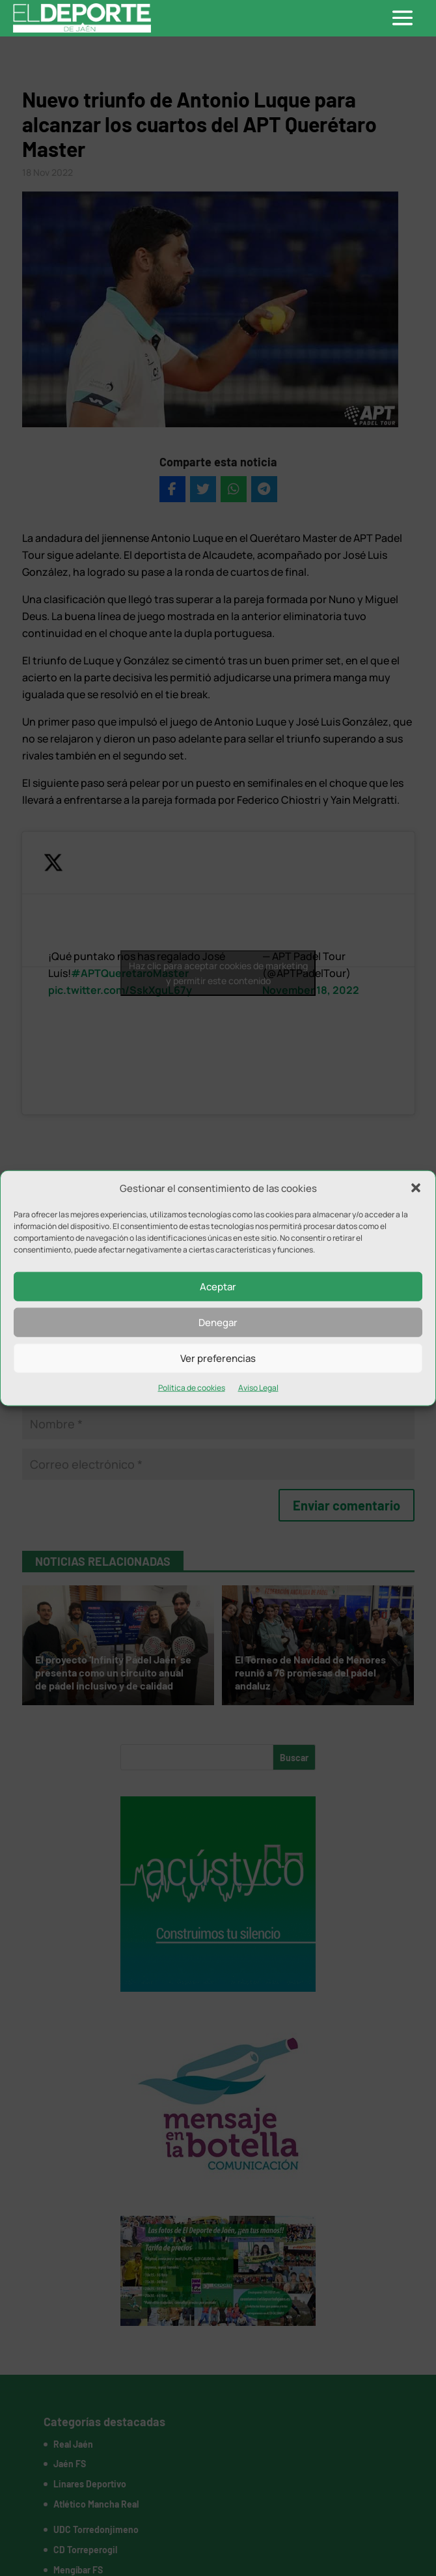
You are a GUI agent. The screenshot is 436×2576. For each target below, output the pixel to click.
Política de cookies (191, 1387)
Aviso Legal (258, 1387)
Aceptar (218, 1287)
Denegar (218, 1322)
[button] (415, 1188)
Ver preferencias (218, 1358)
